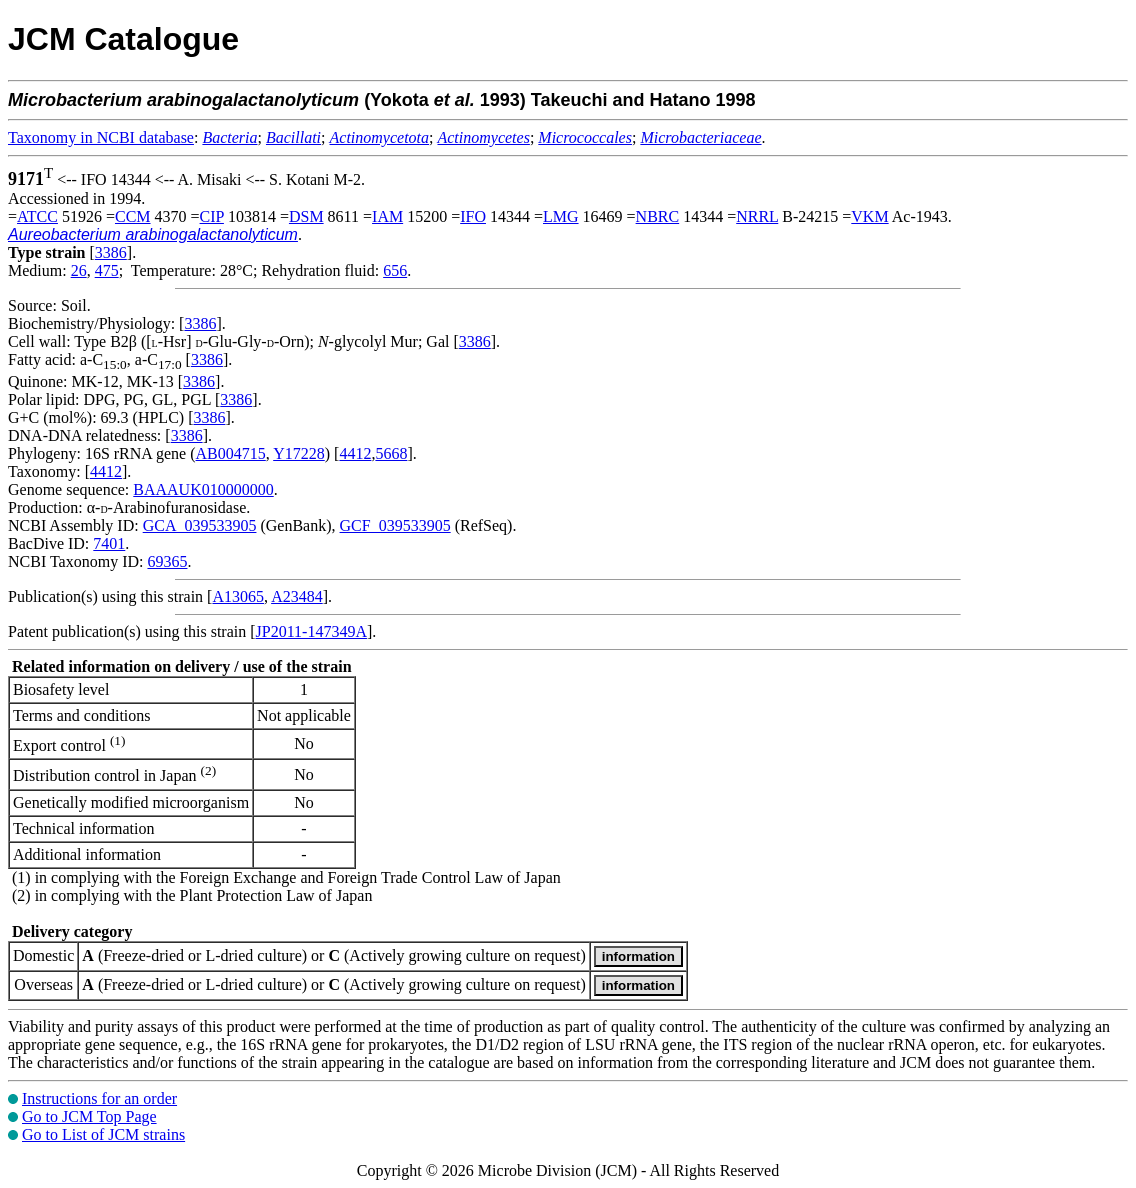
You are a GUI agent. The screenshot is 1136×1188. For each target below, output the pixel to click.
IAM (387, 216)
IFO (473, 216)
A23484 (297, 596)
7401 (109, 543)
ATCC (37, 216)
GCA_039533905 (200, 525)
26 (79, 270)
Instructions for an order (99, 1098)
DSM (306, 216)
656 (395, 270)
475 (107, 270)
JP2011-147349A (311, 631)
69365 (167, 561)
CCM (133, 216)
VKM (869, 216)
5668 (391, 453)
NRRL (757, 216)
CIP (212, 216)
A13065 (238, 596)
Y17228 (299, 453)
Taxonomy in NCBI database (101, 137)
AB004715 (231, 453)
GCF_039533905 (395, 525)
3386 (111, 252)
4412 (355, 453)
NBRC (658, 216)
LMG (561, 216)
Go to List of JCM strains (103, 1134)
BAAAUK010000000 (203, 489)
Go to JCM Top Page (89, 1116)
